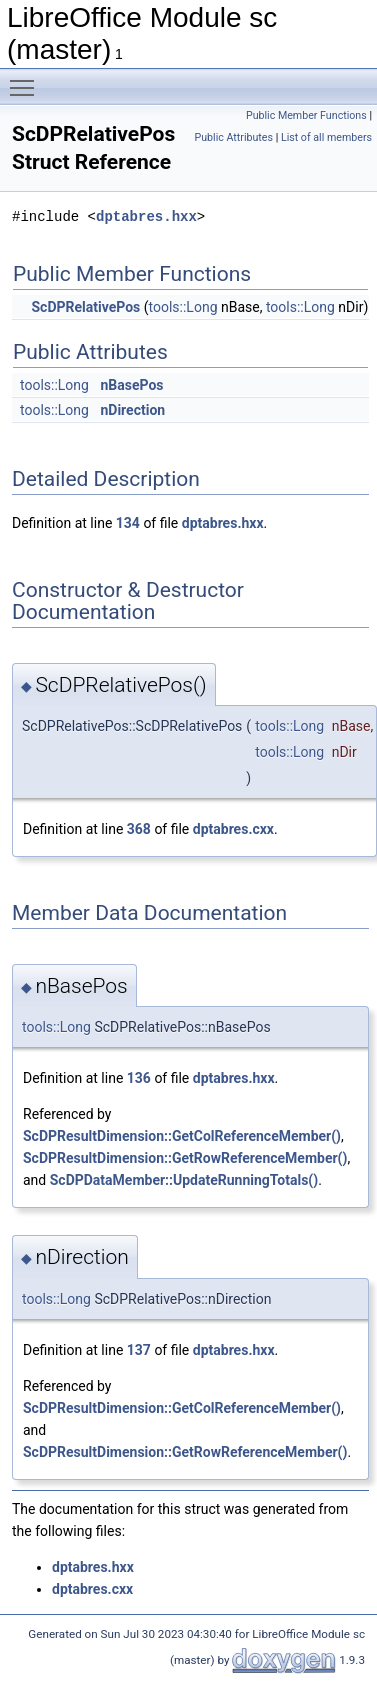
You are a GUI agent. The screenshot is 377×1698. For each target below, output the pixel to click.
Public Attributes (233, 137)
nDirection (132, 410)
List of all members (326, 137)
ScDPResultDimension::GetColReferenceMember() (182, 1136)
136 (139, 1078)
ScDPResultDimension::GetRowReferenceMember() (185, 1158)
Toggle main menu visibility (27, 79)
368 (139, 829)
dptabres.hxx (146, 216)
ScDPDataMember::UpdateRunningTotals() (184, 1180)
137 (139, 1350)
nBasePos (131, 385)
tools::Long (183, 307)
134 (128, 523)
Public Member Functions (306, 115)
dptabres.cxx (233, 829)
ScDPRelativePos (85, 307)
